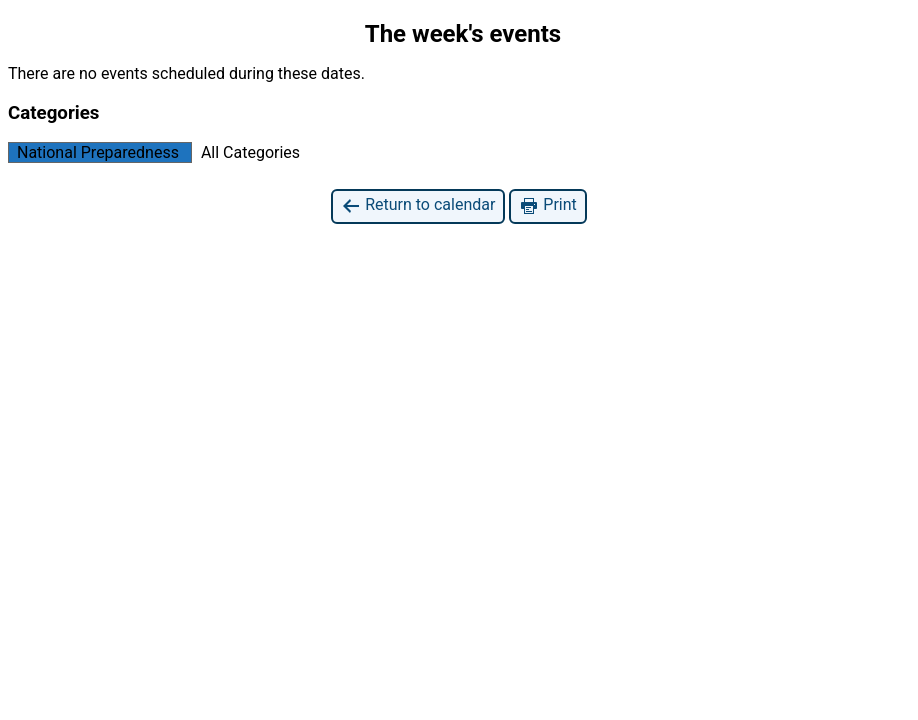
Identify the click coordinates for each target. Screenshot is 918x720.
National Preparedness (94, 152)
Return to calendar (418, 205)
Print (547, 205)
